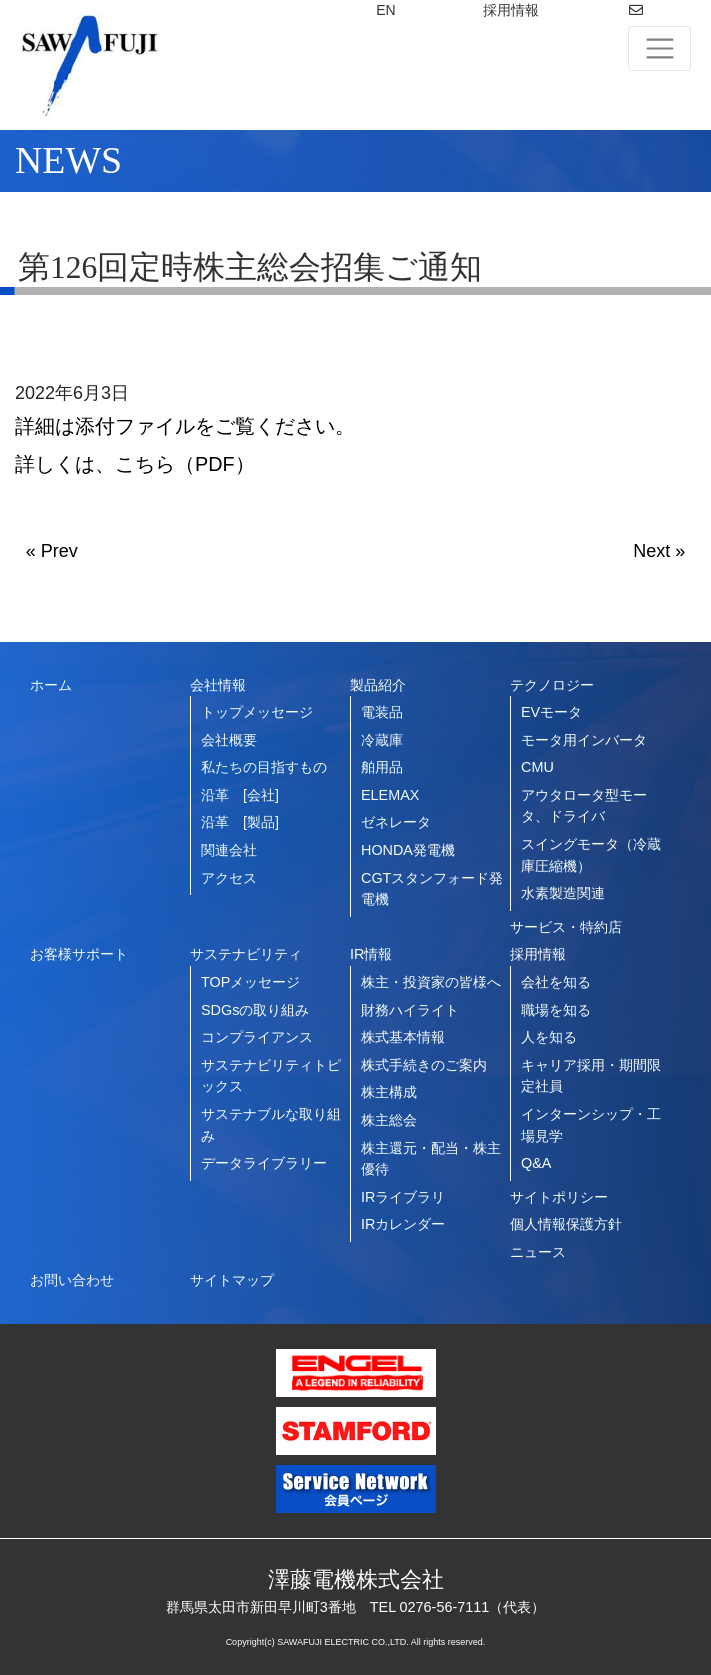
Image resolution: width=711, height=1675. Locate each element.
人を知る (549, 1037)
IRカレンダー (403, 1224)
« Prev (52, 551)
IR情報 (371, 954)
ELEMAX (390, 795)
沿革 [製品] (240, 822)
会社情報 (218, 685)
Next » (659, 551)
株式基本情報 (403, 1037)
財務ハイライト (410, 1010)
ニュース (538, 1252)
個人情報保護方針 (566, 1224)
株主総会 (389, 1120)
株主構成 (389, 1092)
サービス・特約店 (566, 927)
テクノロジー (552, 685)
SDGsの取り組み (255, 1010)
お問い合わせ (72, 1280)
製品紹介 (378, 685)
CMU (537, 767)
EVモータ (551, 712)
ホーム (51, 685)
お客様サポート (79, 954)
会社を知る (556, 982)
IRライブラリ (403, 1197)
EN (385, 10)
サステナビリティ (246, 954)
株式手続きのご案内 (424, 1065)
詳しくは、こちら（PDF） (135, 464)
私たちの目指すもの (264, 767)
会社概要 (229, 740)
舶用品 (382, 767)
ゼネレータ (396, 822)
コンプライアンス (257, 1037)
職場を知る (556, 1010)
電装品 (382, 712)
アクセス (229, 878)
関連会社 (229, 850)
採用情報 (511, 10)
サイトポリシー (559, 1197)
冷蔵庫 (382, 740)
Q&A (536, 1163)
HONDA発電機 (408, 850)
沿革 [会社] (240, 795)
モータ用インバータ (584, 740)
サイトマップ (232, 1280)
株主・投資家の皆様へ (431, 982)
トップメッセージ (257, 712)
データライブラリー (264, 1163)
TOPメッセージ (250, 982)
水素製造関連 (563, 893)
